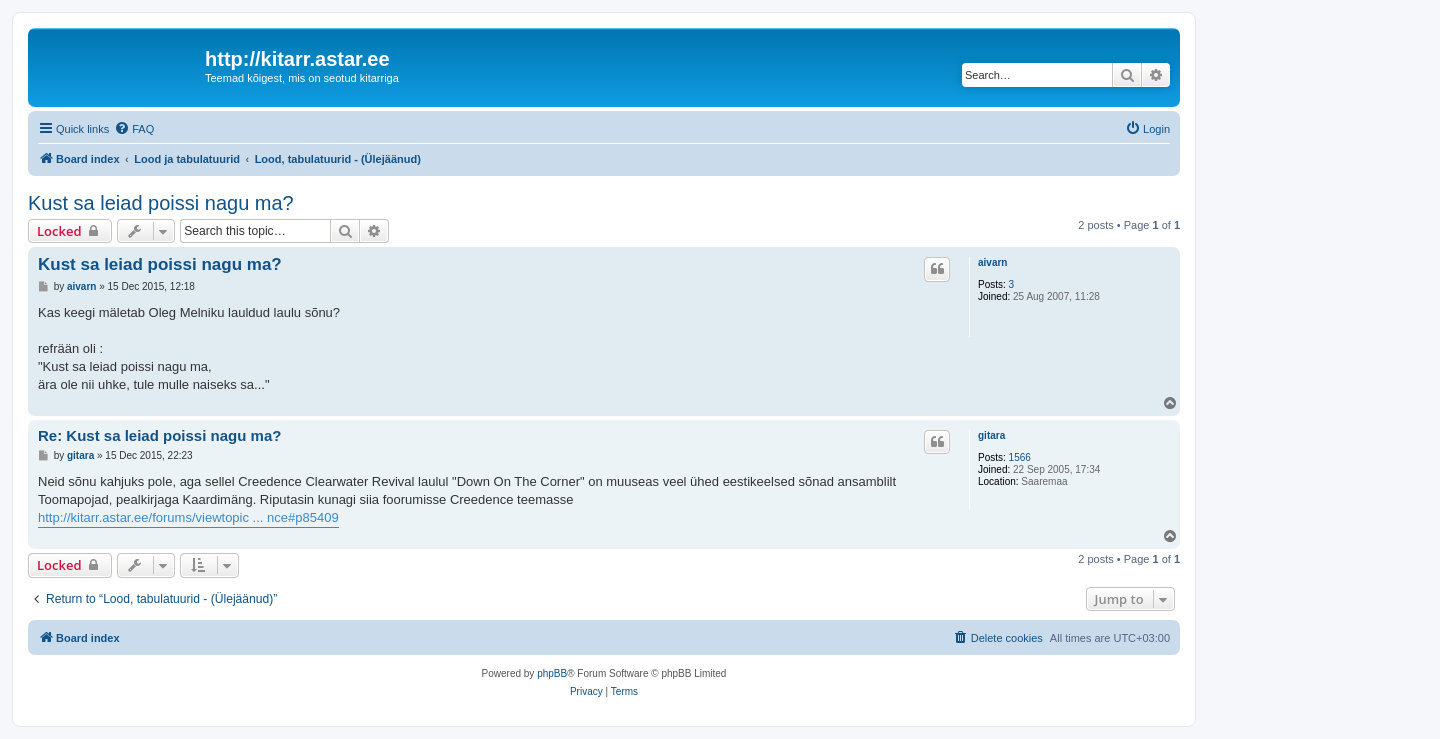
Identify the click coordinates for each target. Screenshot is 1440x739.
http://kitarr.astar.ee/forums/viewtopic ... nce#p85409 (188, 517)
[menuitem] (134, 129)
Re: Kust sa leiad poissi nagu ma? (159, 435)
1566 (1020, 457)
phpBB (552, 673)
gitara (991, 435)
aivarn (992, 262)
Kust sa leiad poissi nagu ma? (161, 203)
